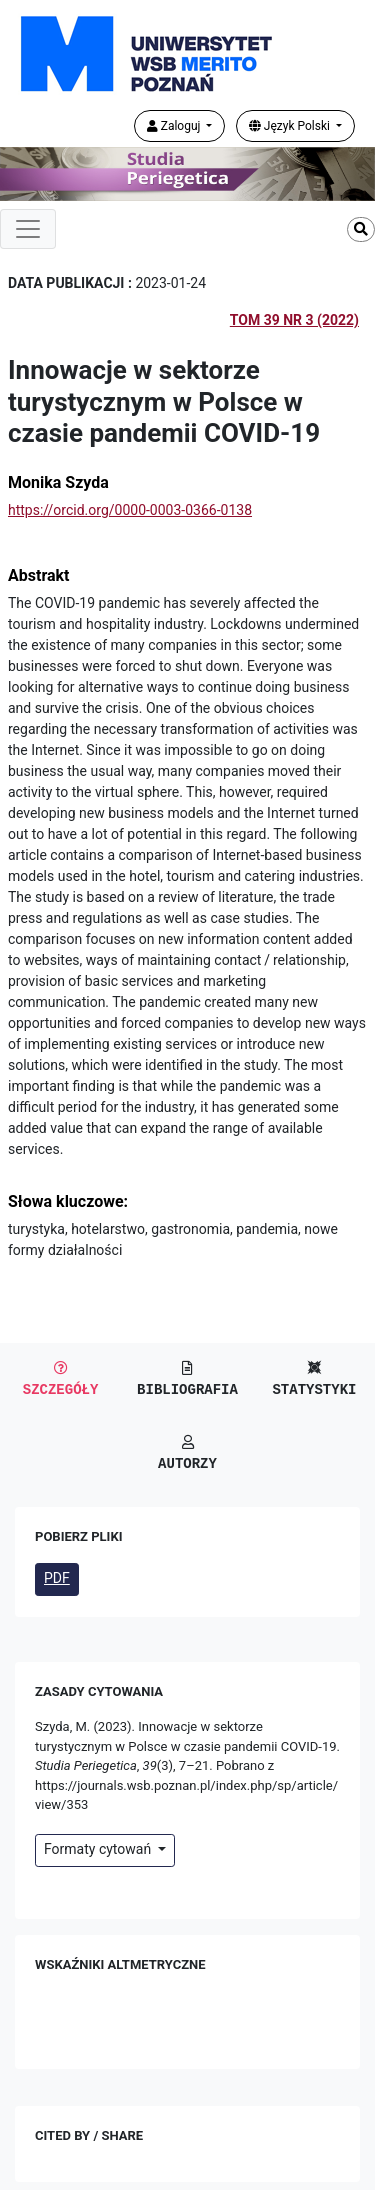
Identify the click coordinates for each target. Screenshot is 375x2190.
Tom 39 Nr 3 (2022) (294, 320)
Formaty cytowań (99, 1849)
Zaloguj (175, 126)
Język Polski (291, 126)
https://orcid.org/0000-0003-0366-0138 (130, 510)
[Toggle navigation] (28, 229)
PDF (57, 1578)
